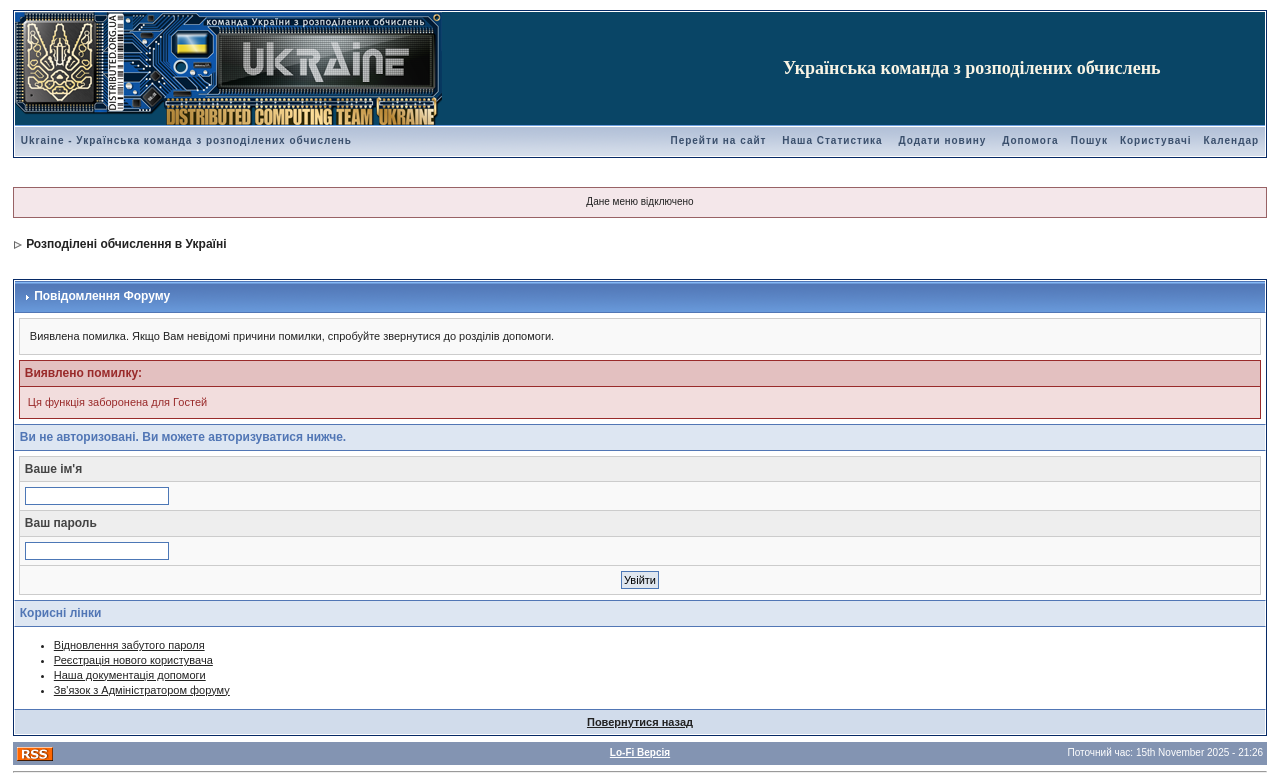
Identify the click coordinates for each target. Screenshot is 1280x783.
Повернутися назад (640, 722)
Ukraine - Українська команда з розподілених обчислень (186, 140)
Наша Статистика (832, 140)
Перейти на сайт (718, 140)
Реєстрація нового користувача (133, 660)
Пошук (1089, 140)
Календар (1232, 140)
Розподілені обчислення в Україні (126, 244)
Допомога (1030, 140)
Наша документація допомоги (130, 675)
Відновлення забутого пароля (129, 645)
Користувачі (1156, 140)
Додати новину (942, 140)
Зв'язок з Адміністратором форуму (142, 690)
